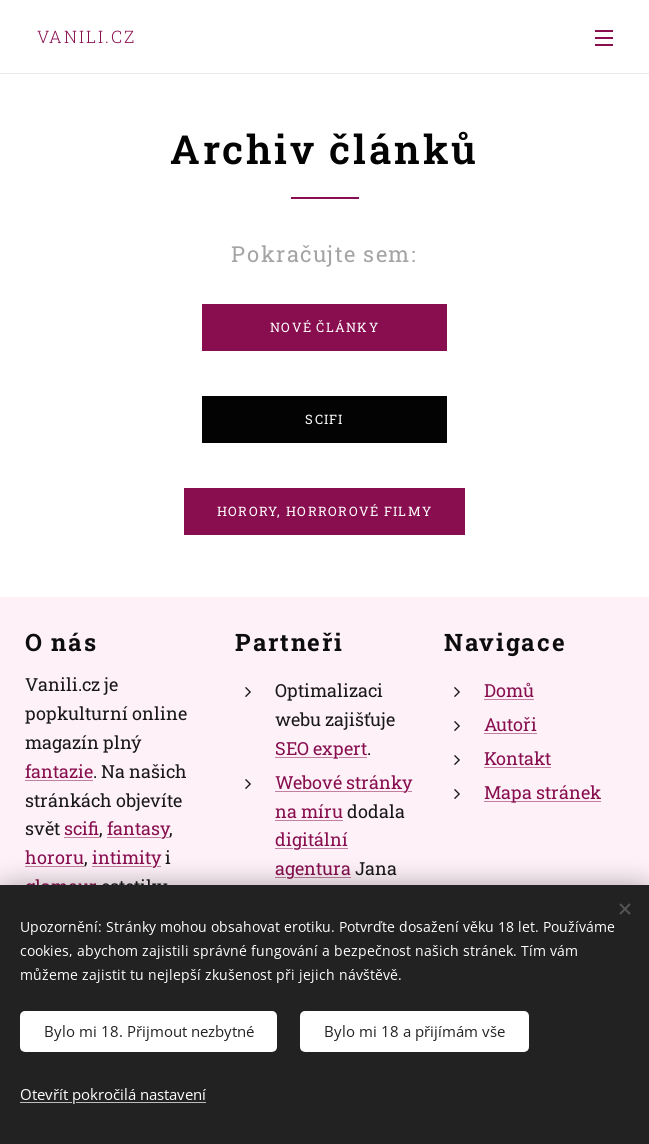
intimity (126, 857)
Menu (604, 38)
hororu (54, 857)
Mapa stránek (542, 792)
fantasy (138, 829)
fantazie (59, 771)
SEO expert (321, 748)
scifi (81, 829)
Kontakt (517, 758)
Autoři (510, 724)
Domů (509, 691)
